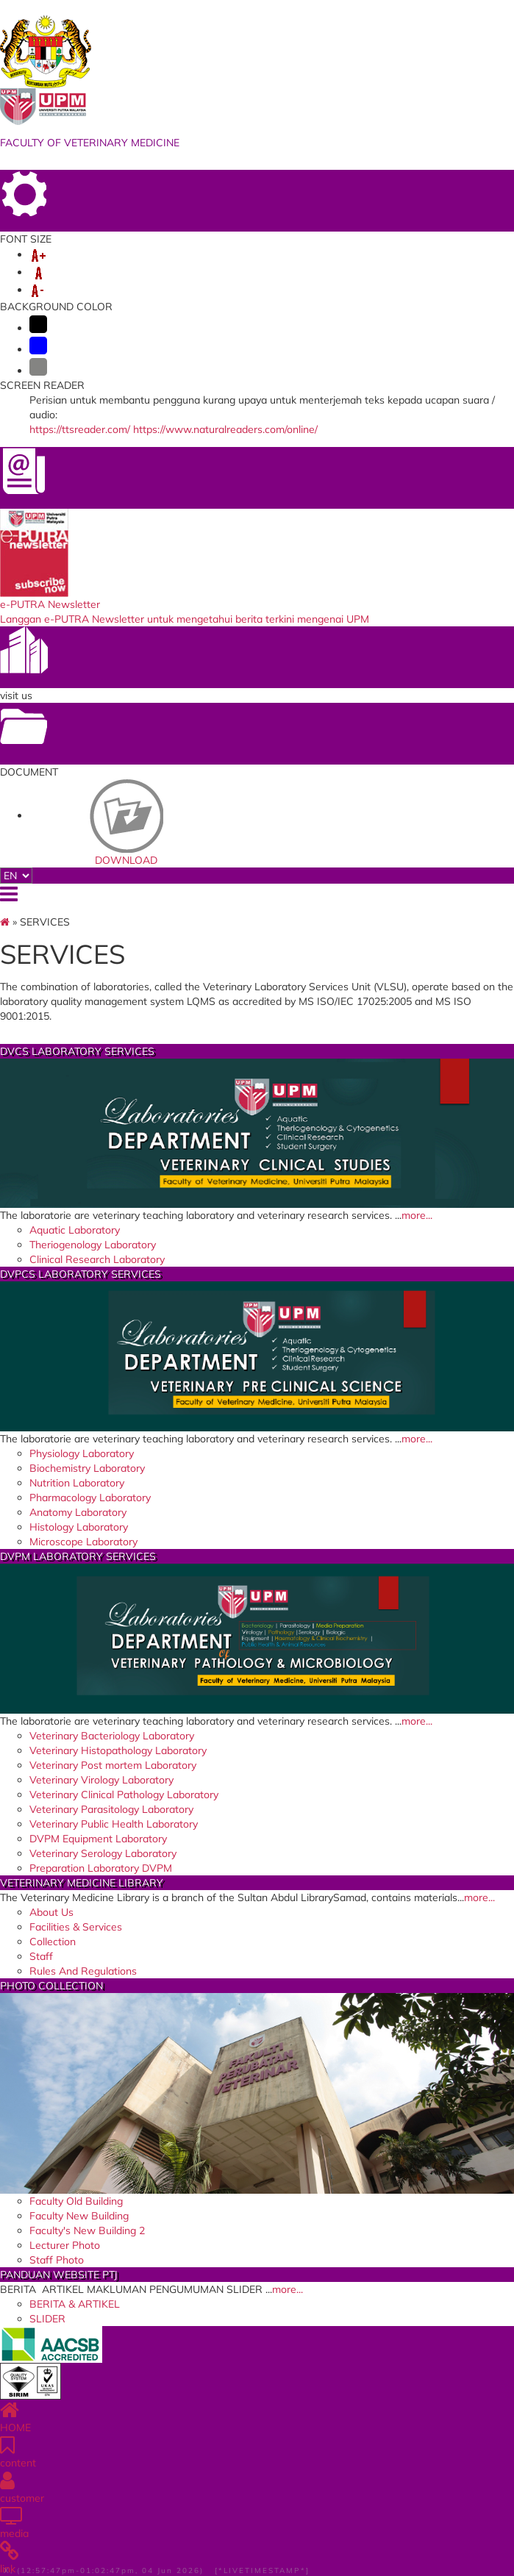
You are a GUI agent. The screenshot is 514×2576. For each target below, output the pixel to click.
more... (416, 1215)
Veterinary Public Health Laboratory (113, 1824)
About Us (51, 1912)
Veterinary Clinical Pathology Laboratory (123, 1794)
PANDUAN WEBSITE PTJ (59, 2274)
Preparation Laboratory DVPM (100, 1868)
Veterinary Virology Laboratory (101, 1779)
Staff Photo (56, 2259)
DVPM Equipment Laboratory (98, 1838)
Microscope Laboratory (83, 1541)
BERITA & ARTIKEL (74, 2304)
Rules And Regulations (83, 1971)
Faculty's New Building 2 (87, 2230)
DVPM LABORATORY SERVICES (78, 1556)
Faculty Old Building (76, 2201)
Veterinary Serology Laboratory (102, 1853)
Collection (52, 1941)
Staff (41, 1956)
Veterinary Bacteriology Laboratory (111, 1735)
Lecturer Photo (64, 2245)
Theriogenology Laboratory (92, 1244)
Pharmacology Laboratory (90, 1497)
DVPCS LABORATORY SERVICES (80, 1274)
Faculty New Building (79, 2215)
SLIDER (47, 2318)
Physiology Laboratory (81, 1453)
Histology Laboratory (78, 1527)
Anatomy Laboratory (77, 1512)
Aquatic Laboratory (74, 1230)
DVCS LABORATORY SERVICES (77, 1051)
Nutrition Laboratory (76, 1482)
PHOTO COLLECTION (51, 1985)
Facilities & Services (75, 1926)
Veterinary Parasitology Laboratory (111, 1809)
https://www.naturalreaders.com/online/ (225, 429)
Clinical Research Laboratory (97, 1259)
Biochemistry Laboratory (87, 1468)
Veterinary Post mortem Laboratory (112, 1765)
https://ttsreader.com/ (79, 429)
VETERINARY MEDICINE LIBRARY (81, 1882)
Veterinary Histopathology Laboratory (118, 1750)
